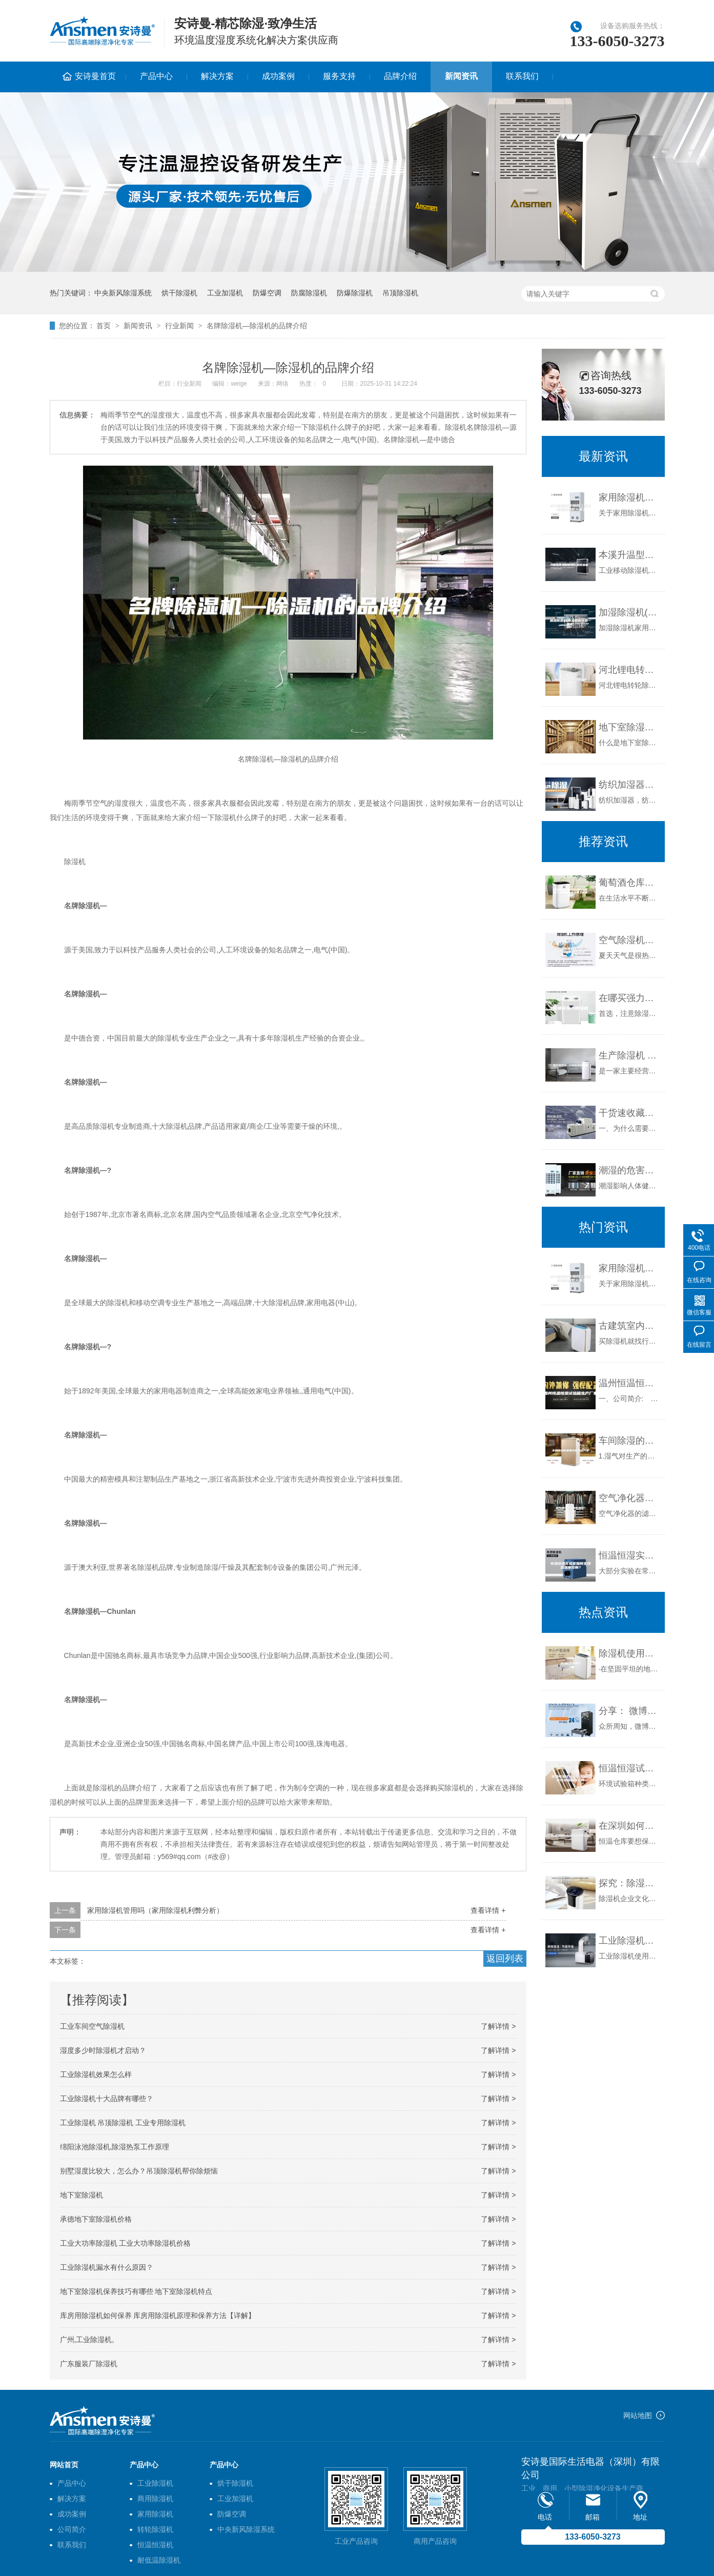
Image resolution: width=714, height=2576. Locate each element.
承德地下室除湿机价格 (96, 2219)
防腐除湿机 (309, 293)
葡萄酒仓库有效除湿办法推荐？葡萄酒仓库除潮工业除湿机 (629, 882)
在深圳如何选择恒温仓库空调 (629, 1826)
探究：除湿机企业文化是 (629, 1883)
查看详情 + (488, 1910)
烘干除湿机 (179, 293)
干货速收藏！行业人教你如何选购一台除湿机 (629, 1113)
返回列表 (504, 1958)
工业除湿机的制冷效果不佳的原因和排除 (629, 1940)
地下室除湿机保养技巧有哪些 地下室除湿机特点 (136, 2291)
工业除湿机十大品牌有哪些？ (106, 2098)
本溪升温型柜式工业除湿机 (629, 555)
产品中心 (156, 76)
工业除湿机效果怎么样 (96, 2074)
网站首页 (64, 2465)
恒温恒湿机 (155, 2545)
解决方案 (217, 76)
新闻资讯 (461, 76)
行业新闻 (179, 326)
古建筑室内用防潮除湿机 (629, 1326)
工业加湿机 (225, 293)
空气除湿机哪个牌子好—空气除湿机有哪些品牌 (629, 940)
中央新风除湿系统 (123, 293)
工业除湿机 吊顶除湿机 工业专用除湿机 (123, 2123)
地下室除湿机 (81, 2195)
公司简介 (71, 2529)
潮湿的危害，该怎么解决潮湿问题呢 (629, 1170)
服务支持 (339, 76)
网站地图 (637, 2415)
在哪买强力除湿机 (629, 998)
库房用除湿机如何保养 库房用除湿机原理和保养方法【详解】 (158, 2315)
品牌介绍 (400, 76)
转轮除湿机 (155, 2529)
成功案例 (278, 76)
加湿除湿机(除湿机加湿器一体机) (629, 612)
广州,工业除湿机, (87, 2339)
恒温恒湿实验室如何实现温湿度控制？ (629, 1555)
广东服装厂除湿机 (88, 2364)
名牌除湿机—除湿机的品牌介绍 (257, 326)
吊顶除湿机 (400, 293)
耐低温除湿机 (158, 2560)
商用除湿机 (155, 2498)
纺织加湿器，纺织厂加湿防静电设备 (629, 785)
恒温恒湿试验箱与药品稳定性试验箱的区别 (629, 1768)
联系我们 (522, 76)
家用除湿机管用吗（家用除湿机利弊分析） (155, 1910)
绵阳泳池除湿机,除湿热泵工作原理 (115, 2147)
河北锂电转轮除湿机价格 (629, 670)
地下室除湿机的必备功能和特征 (629, 727)
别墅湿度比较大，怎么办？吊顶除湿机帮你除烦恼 (139, 2171)
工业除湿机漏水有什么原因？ (106, 2267)
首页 (103, 326)
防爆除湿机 (355, 293)
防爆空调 (267, 293)
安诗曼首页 (95, 76)
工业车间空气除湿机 (92, 2026)
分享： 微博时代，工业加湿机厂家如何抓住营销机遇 (629, 1711)
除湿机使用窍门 (629, 1653)
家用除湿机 (155, 2514)
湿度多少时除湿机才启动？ (103, 2050)
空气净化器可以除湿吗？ (629, 1498)
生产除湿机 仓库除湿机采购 (629, 1055)
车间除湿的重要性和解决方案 (629, 1440)
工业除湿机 (155, 2483)
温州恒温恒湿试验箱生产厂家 (629, 1383)
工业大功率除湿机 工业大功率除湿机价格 (125, 2243)
